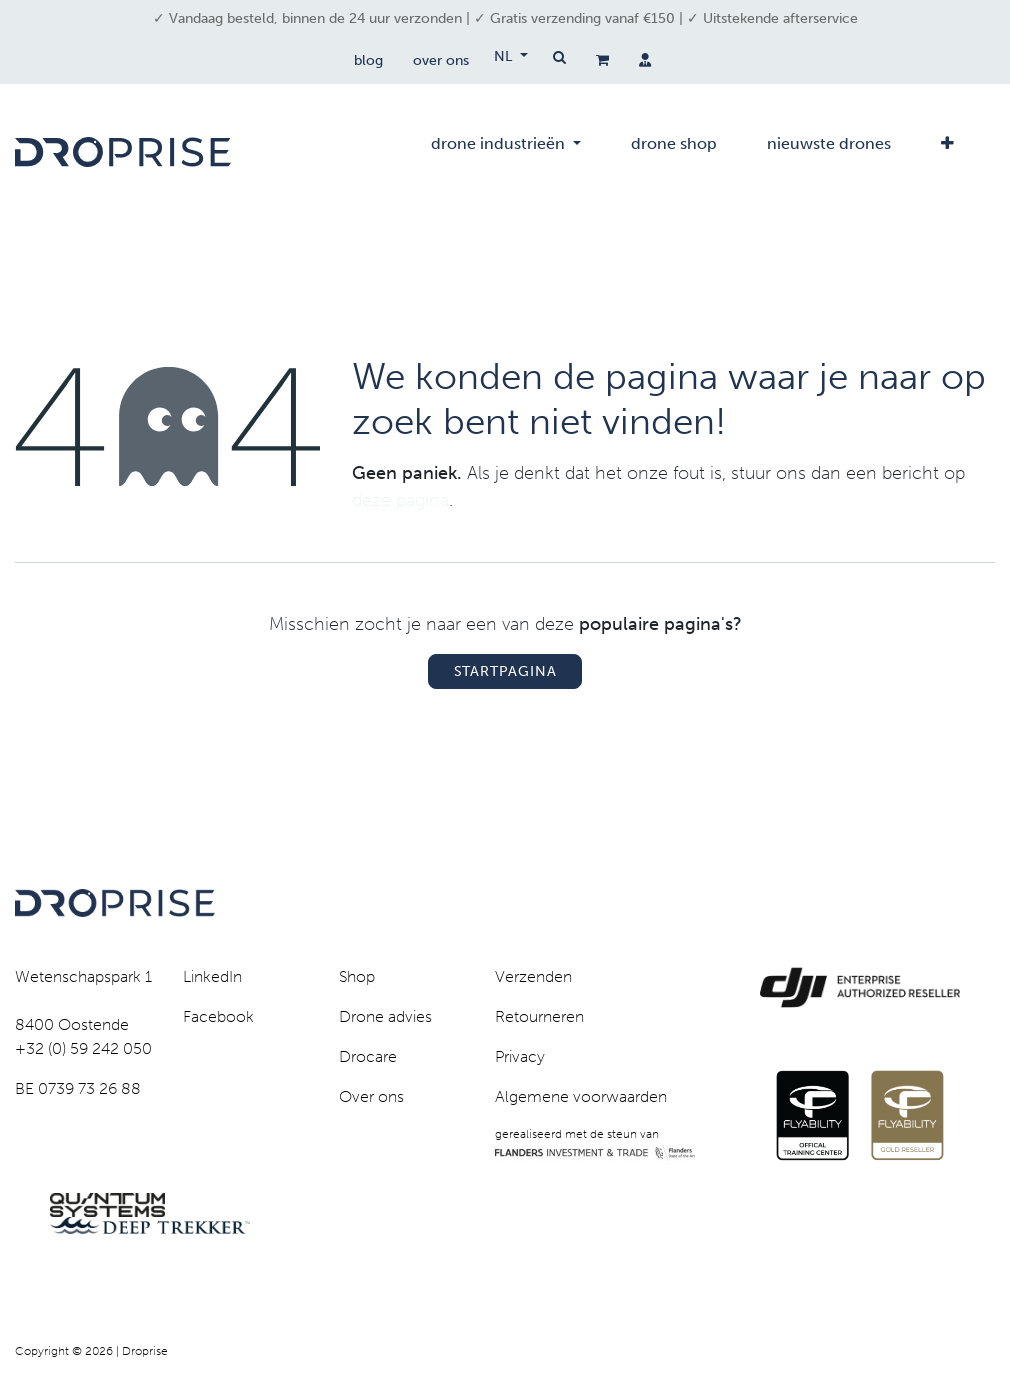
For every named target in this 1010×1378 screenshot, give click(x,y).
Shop (357, 976)
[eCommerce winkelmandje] (602, 60)
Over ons (371, 1096)
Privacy (520, 1056)
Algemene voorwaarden (581, 1096)
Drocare (368, 1056)
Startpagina (505, 671)
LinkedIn (212, 976)
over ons (441, 60)
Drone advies (385, 1016)
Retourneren (539, 1016)
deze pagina (400, 500)
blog (368, 60)
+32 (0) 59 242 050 (83, 1048)
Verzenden (533, 976)
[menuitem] (506, 152)
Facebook (218, 1016)
